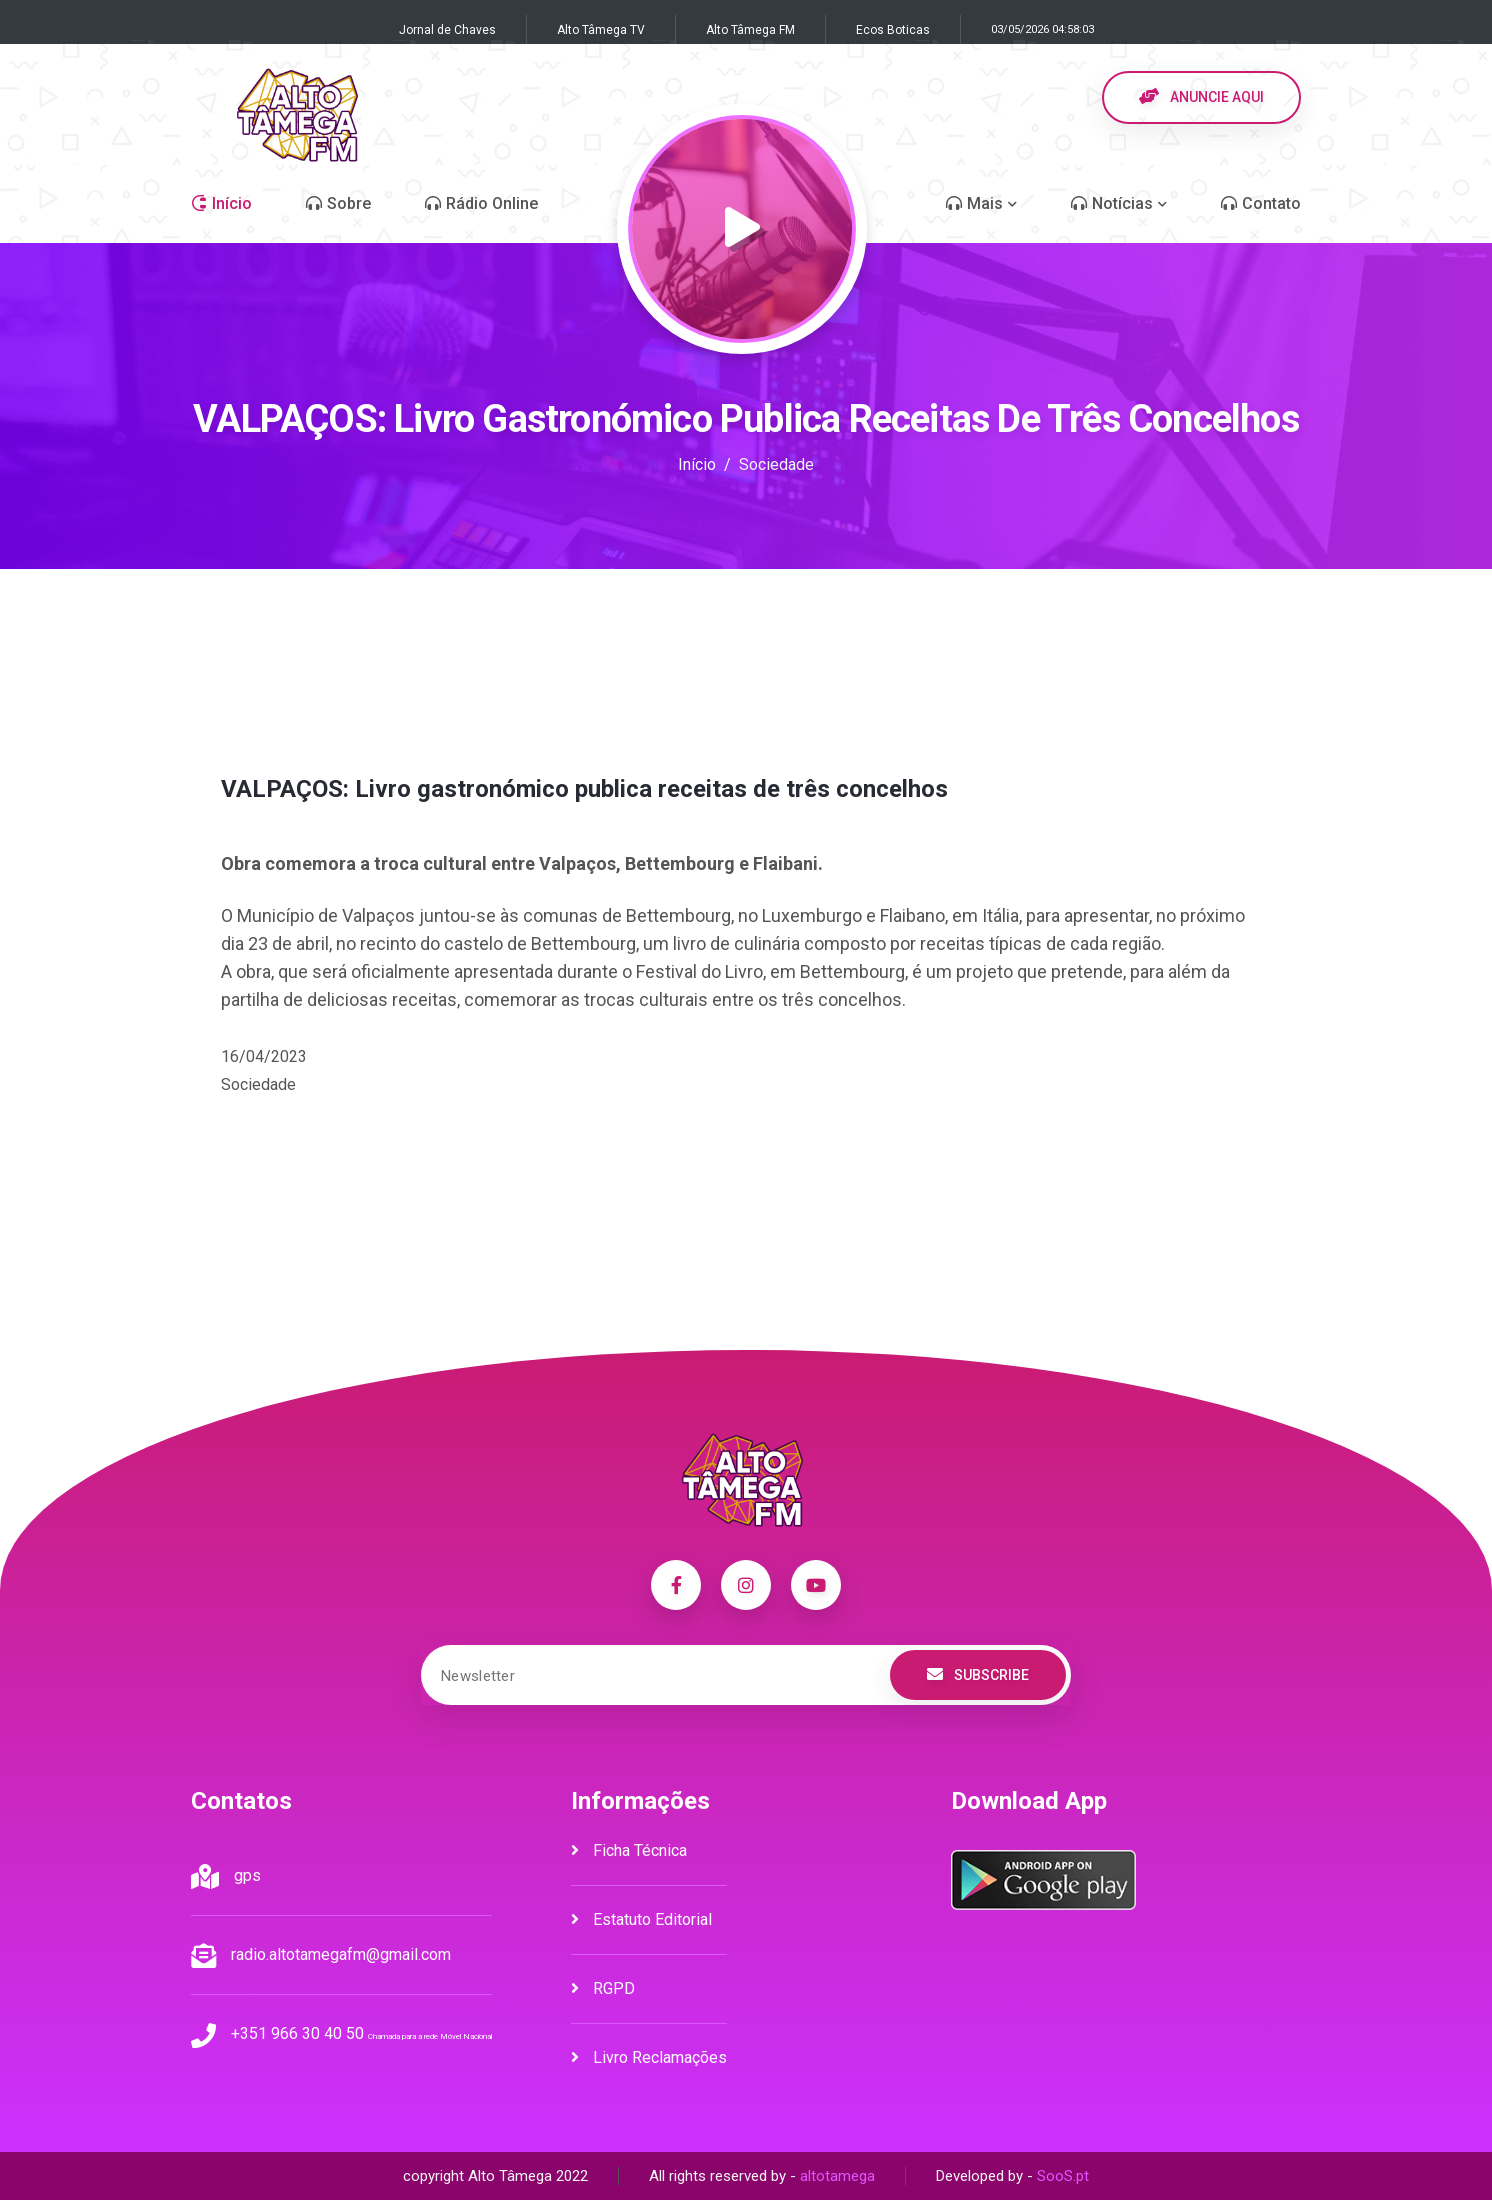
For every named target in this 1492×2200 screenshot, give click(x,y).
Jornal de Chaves (447, 30)
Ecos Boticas (893, 30)
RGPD (603, 1988)
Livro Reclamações (649, 2057)
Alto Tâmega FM (750, 30)
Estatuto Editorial (641, 1919)
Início (697, 464)
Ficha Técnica (629, 1850)
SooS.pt (1063, 2176)
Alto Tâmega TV (601, 30)
